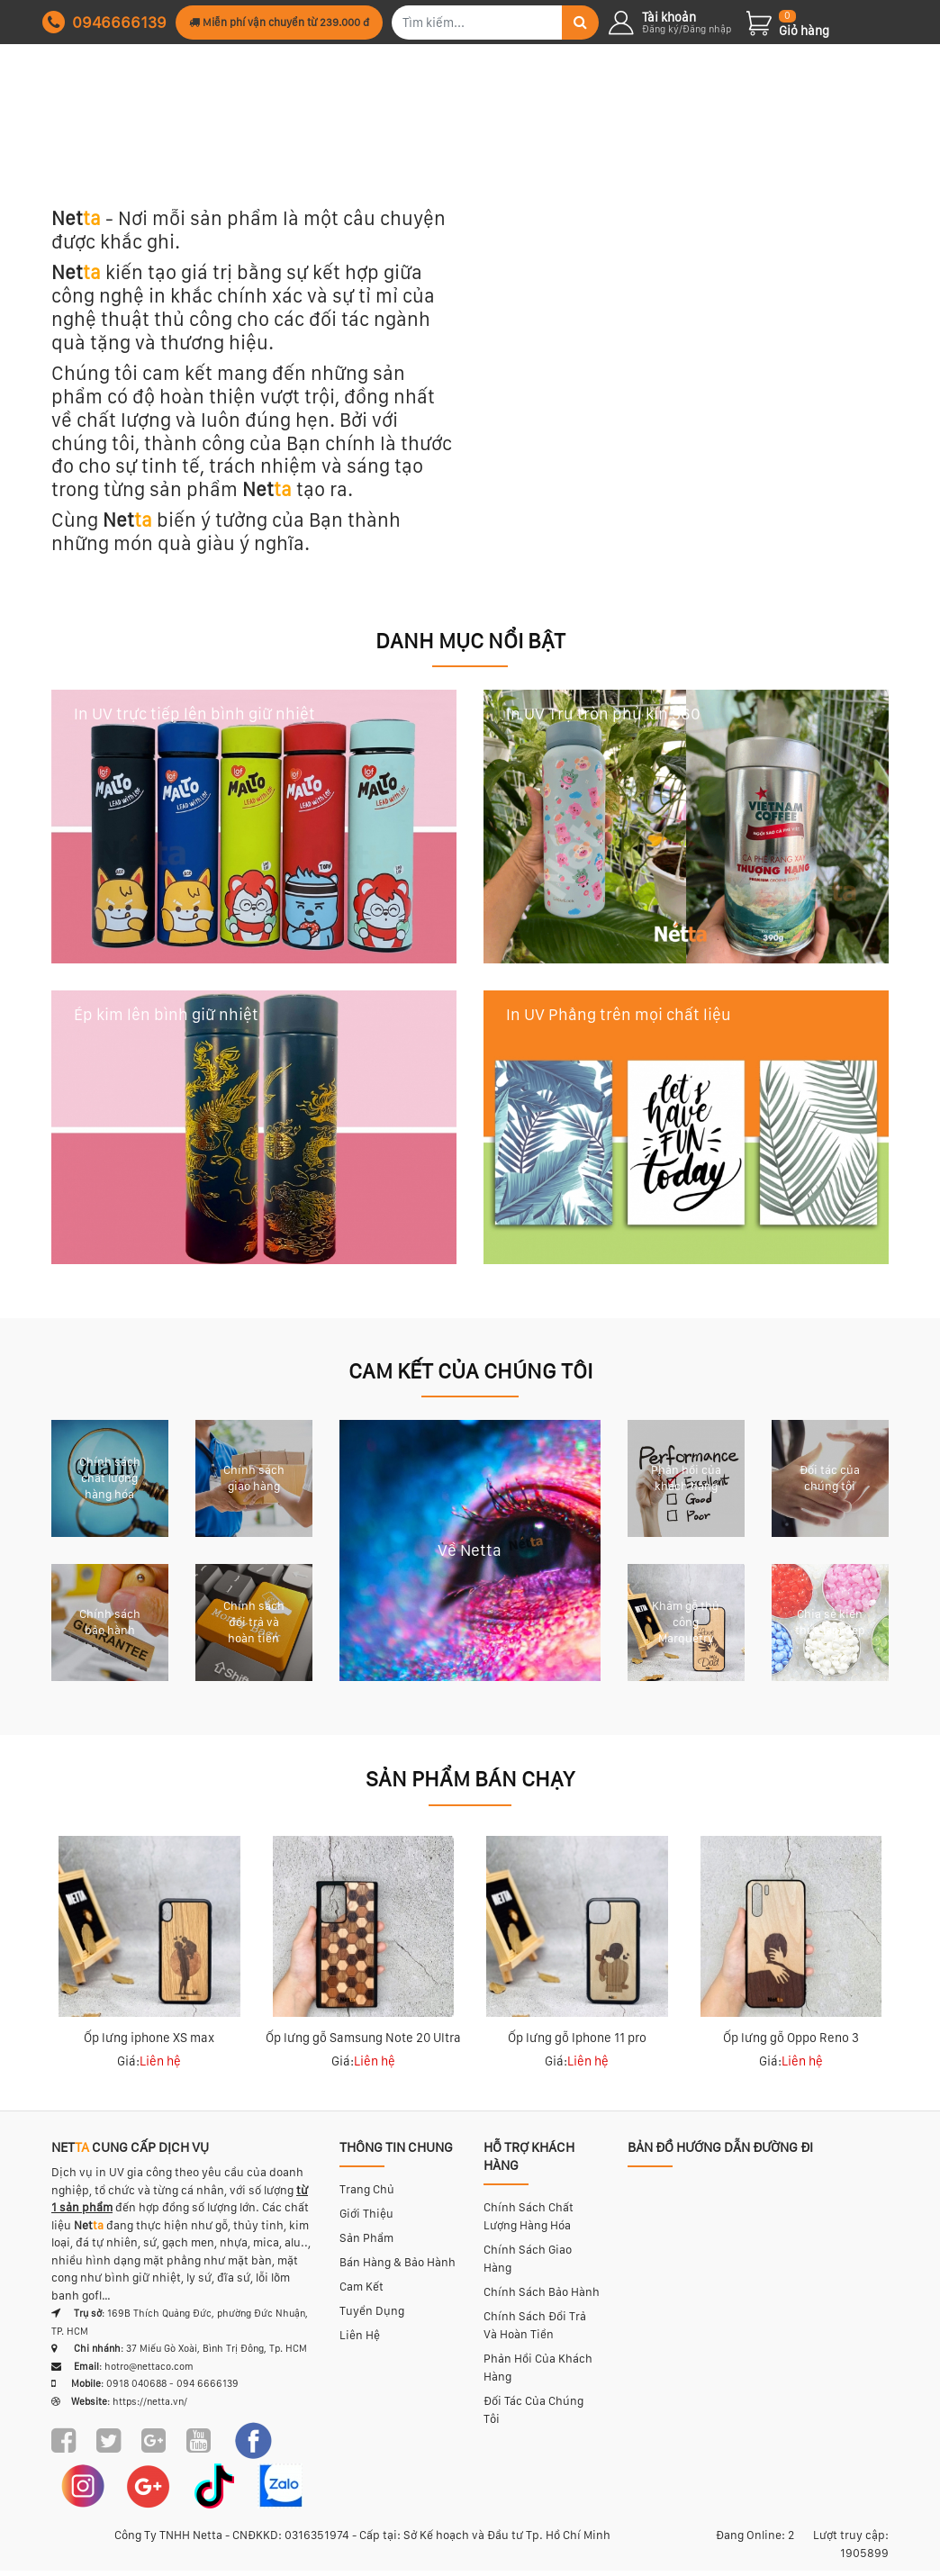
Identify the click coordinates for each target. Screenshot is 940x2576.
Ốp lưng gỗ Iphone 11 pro (577, 2043)
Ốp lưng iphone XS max (149, 2043)
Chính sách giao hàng (528, 2264)
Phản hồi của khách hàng (538, 2373)
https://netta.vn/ (150, 2406)
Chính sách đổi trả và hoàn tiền (535, 2330)
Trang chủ (366, 2194)
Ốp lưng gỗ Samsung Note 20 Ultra (363, 2043)
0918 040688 (136, 2389)
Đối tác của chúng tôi (533, 2415)
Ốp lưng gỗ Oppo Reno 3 (791, 2043)
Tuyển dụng (371, 2316)
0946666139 (104, 22)
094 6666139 (207, 2389)
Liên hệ (359, 2340)
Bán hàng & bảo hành (397, 2267)
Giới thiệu (366, 2219)
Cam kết (361, 2292)
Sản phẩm (366, 2243)
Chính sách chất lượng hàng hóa (529, 2221)
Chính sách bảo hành (542, 2297)
